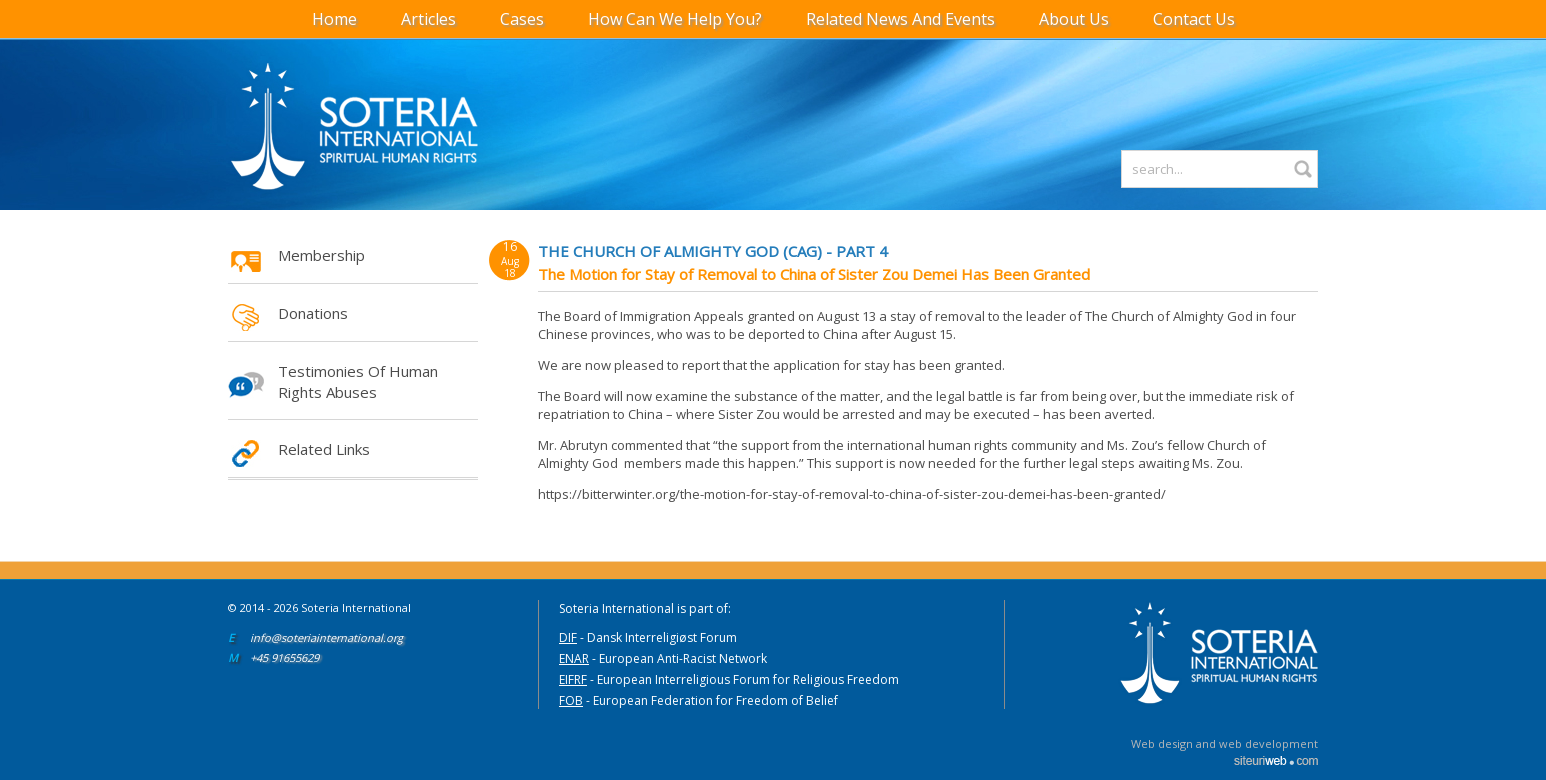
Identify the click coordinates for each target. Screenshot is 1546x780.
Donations (313, 313)
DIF (568, 637)
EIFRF (573, 679)
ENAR (574, 658)
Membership (321, 255)
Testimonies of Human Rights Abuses (358, 381)
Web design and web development (1224, 743)
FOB (571, 700)
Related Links (324, 449)
